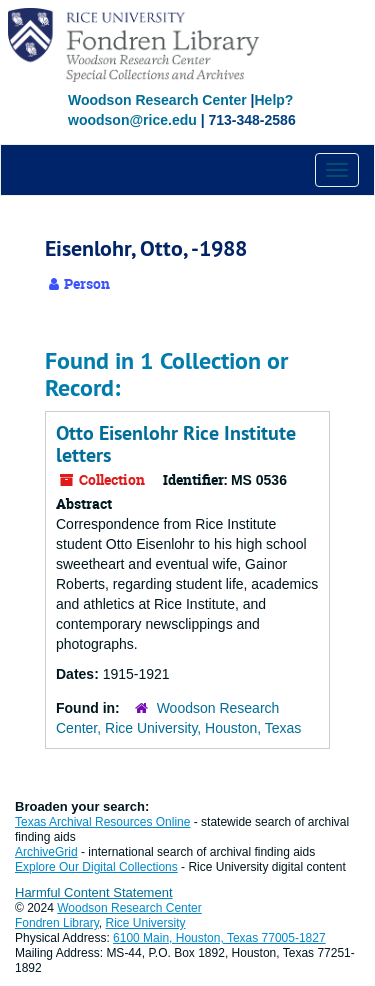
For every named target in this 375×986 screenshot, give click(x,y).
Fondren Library (57, 923)
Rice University (146, 923)
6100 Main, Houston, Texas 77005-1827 (219, 938)
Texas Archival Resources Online (102, 822)
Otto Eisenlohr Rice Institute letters (176, 444)
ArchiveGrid (46, 852)
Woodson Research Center (157, 100)
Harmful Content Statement (94, 892)
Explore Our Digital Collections (96, 867)
